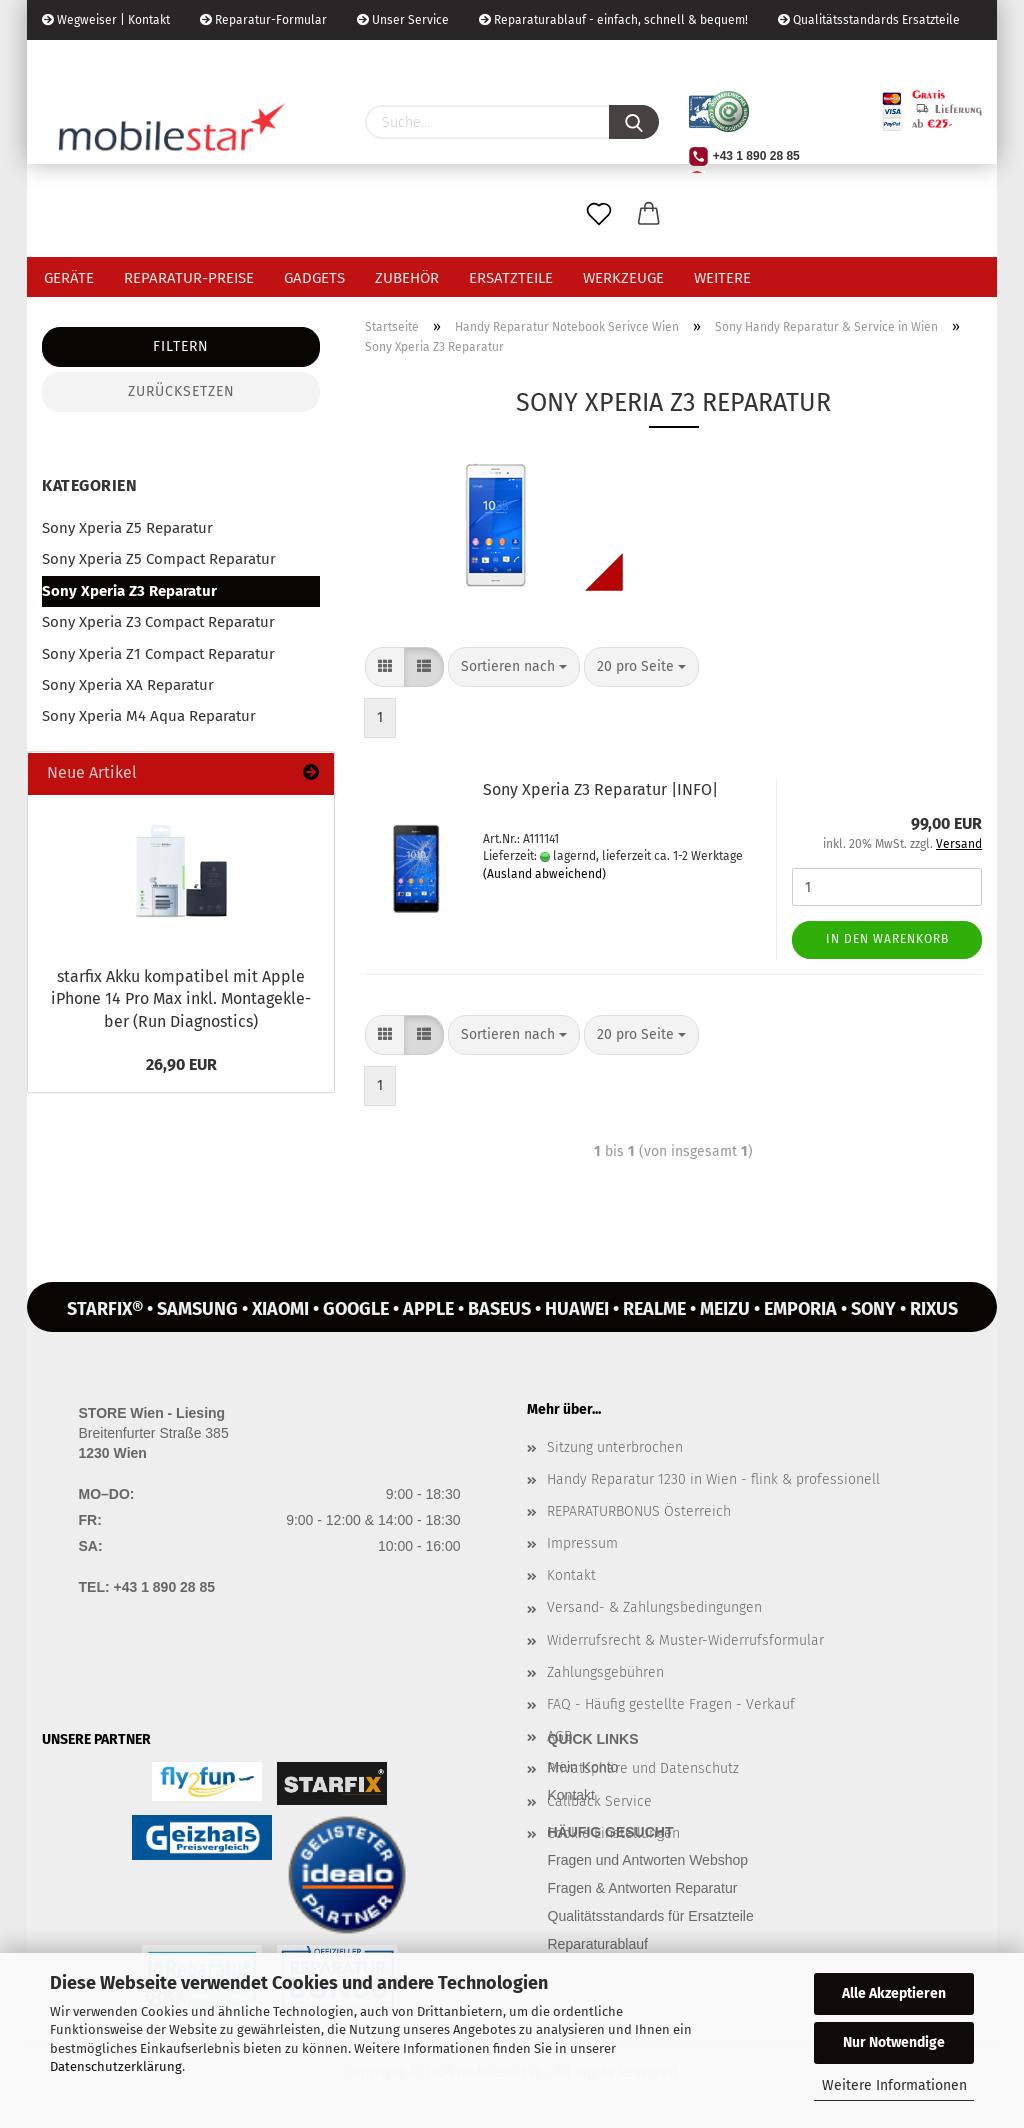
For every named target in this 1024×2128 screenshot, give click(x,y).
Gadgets (314, 278)
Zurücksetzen (181, 391)
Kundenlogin (190, 60)
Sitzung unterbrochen (615, 1447)
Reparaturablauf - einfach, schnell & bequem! (613, 20)
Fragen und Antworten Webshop (648, 1860)
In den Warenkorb (887, 939)
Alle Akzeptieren (894, 1993)
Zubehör (407, 278)
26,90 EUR (181, 1064)
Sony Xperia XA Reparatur (128, 685)
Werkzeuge (623, 278)
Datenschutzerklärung (116, 2066)
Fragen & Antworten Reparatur (643, 1888)
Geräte (69, 278)
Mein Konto (583, 1767)
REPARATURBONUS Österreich (639, 1511)
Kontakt (571, 1575)
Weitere (722, 278)
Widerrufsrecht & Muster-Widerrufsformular (685, 1640)
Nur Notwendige (894, 2042)
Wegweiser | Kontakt (106, 20)
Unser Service (403, 20)
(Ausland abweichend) (544, 874)
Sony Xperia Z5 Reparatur (127, 528)
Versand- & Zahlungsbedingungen (654, 1607)
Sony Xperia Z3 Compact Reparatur (158, 622)
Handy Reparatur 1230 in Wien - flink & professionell (713, 1479)
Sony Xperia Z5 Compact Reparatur (159, 559)
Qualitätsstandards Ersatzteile (869, 20)
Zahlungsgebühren (605, 1672)
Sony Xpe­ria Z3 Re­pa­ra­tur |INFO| (600, 789)
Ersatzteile (511, 278)
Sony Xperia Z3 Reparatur (129, 591)
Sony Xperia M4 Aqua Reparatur (149, 716)
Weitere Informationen (894, 2085)
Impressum (582, 1543)
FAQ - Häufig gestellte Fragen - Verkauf (671, 1704)
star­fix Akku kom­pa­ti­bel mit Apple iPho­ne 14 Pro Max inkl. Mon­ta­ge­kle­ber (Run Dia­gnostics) (181, 999)
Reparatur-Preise (189, 278)
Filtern (181, 346)
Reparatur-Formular (263, 20)
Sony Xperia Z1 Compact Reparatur (158, 654)
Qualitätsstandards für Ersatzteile (651, 1916)
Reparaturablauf (598, 1944)
